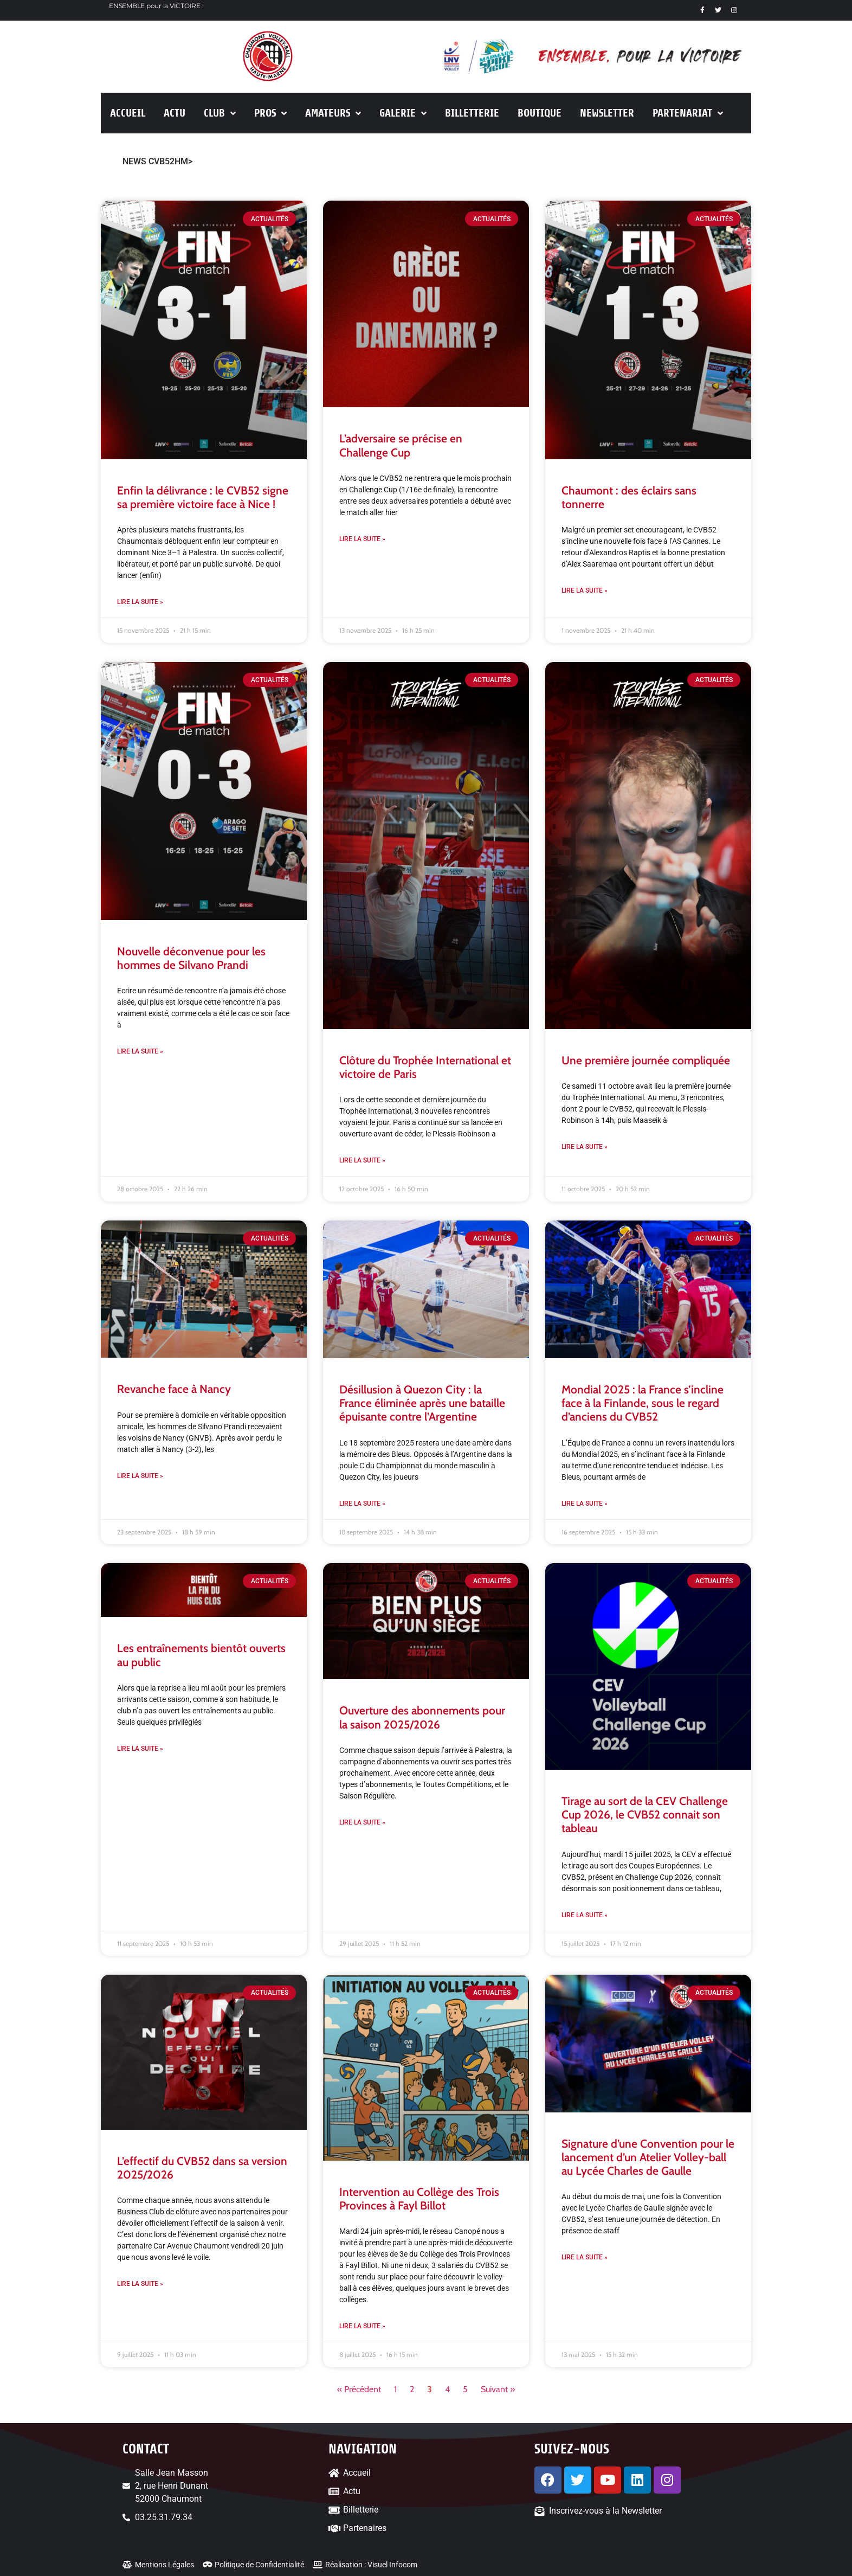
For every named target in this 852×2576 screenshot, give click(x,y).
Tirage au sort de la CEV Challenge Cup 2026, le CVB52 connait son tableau (644, 1814)
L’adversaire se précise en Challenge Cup (400, 445)
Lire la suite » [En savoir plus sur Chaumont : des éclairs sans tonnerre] (584, 590)
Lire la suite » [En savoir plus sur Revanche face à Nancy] (140, 1476)
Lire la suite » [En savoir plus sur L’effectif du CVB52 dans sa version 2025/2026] (140, 2284)
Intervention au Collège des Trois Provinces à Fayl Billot (419, 2198)
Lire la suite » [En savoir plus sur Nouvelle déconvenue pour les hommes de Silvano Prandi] (140, 1051)
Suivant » (498, 2389)
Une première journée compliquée (645, 1060)
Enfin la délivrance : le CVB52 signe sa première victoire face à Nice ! (202, 497)
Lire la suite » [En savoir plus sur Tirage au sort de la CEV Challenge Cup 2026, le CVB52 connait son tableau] (584, 1915)
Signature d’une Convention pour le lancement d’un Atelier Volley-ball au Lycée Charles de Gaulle (647, 2157)
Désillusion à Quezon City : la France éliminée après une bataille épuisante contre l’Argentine (422, 1403)
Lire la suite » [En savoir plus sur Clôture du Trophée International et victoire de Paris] (362, 1160)
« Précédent (359, 2389)
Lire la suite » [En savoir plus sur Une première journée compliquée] (584, 1147)
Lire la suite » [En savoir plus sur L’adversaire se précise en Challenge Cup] (362, 539)
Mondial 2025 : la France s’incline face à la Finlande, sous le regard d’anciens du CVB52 (642, 1403)
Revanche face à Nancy (174, 1389)
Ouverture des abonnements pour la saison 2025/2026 (422, 1717)
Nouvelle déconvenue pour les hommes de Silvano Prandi (191, 958)
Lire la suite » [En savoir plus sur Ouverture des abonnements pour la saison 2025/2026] (362, 1822)
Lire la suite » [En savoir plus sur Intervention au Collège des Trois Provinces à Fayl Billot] (362, 2326)
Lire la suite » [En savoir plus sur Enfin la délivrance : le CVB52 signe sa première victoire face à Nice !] (140, 602)
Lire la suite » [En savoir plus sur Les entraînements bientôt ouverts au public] (140, 1748)
